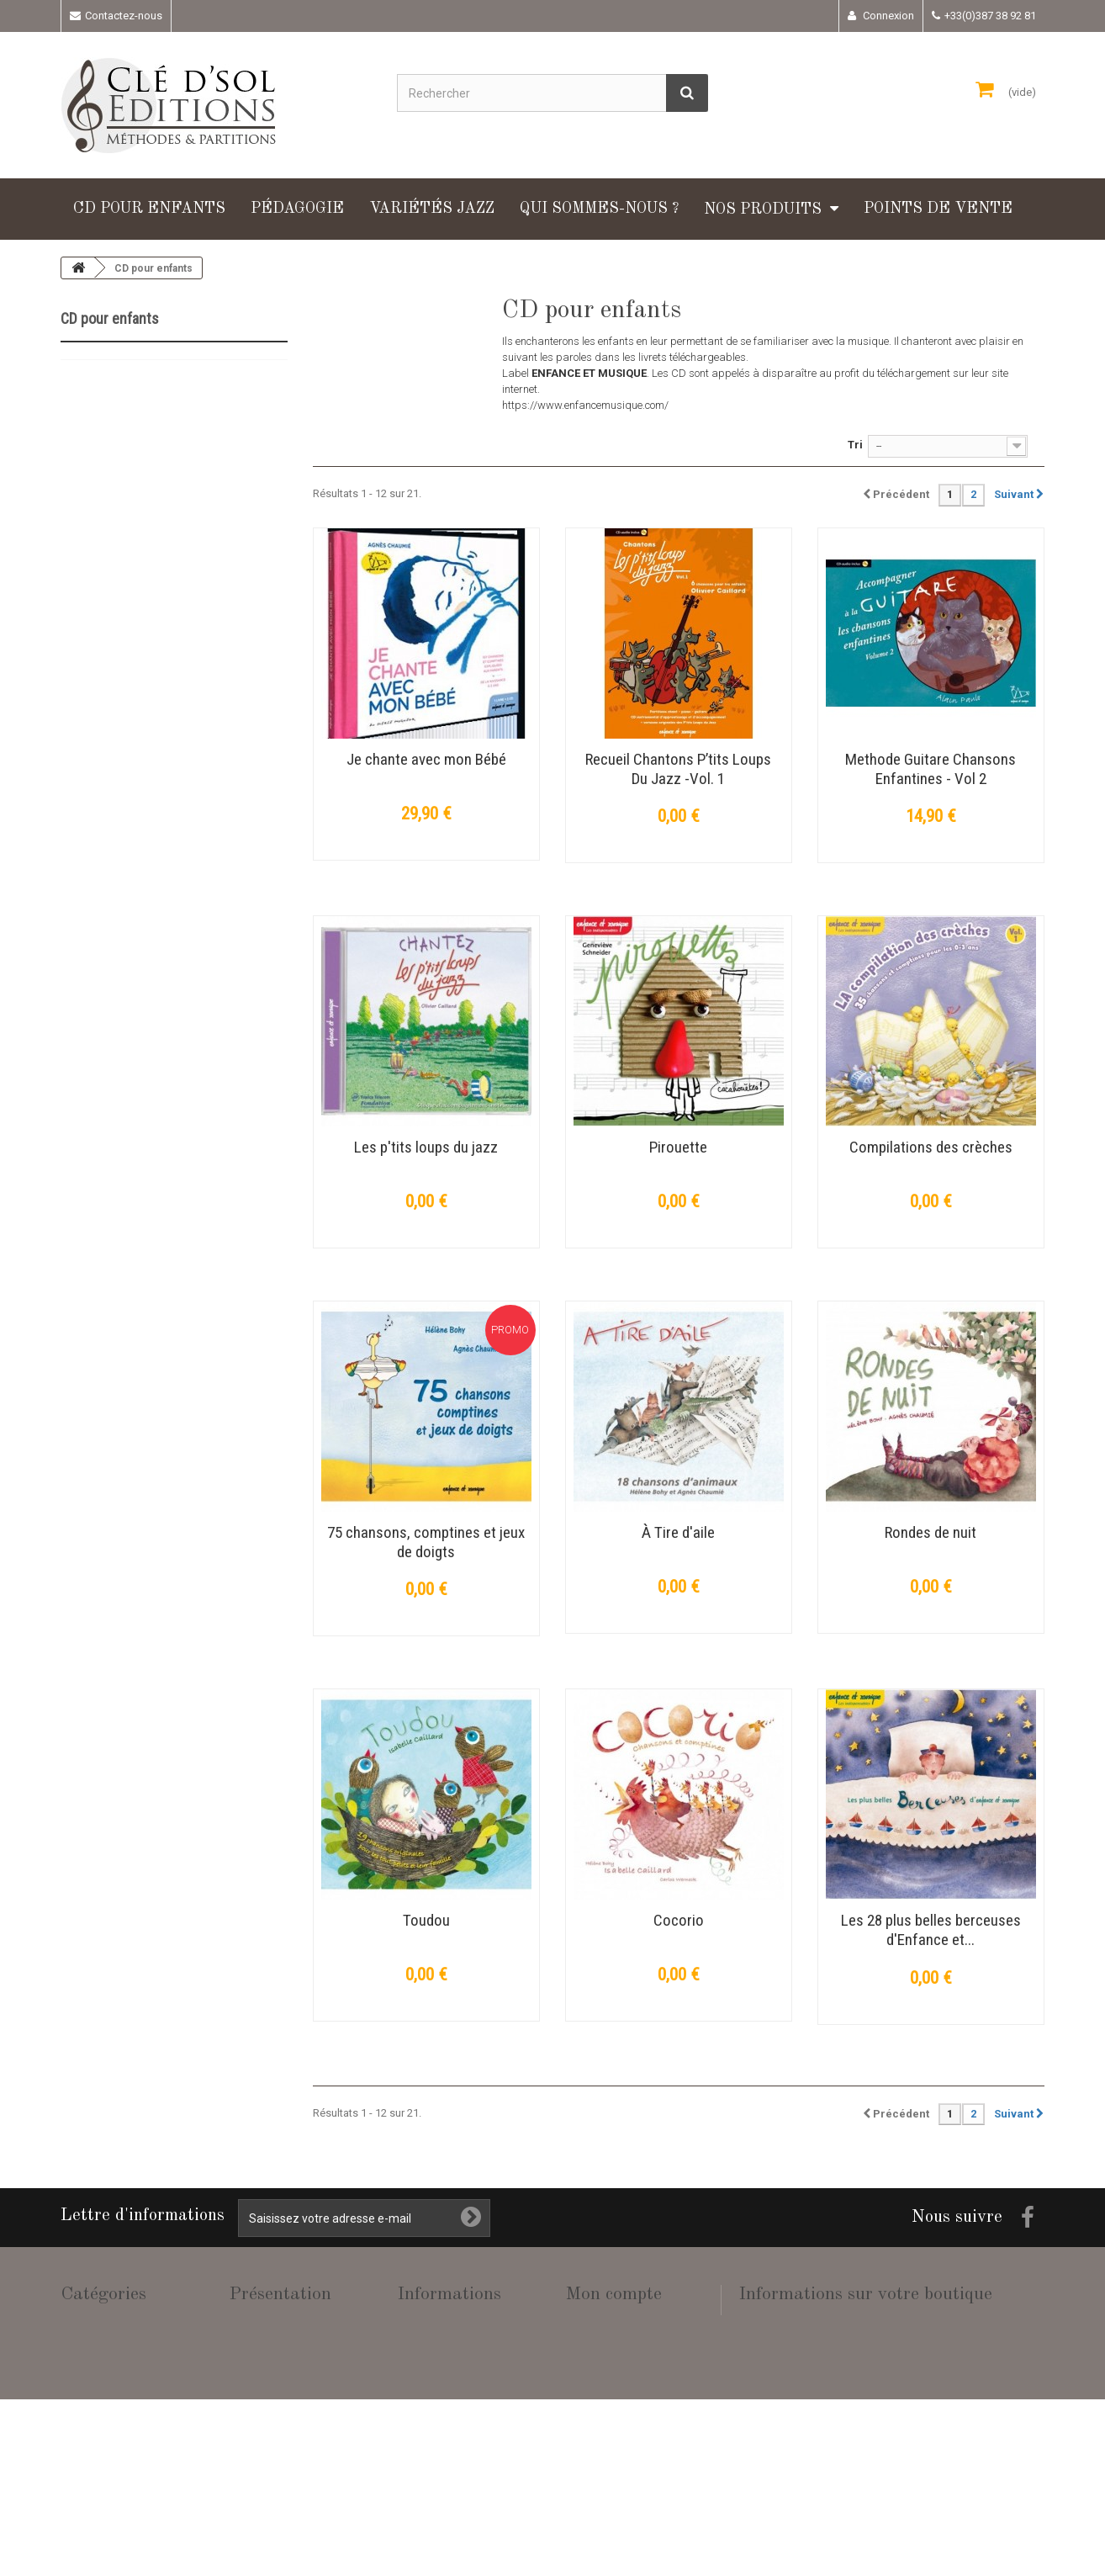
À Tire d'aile (678, 1532)
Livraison (419, 2351)
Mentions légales (437, 2380)
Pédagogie (297, 208)
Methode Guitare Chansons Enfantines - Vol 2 (930, 769)
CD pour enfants (149, 208)
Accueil (413, 2321)
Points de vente (938, 208)
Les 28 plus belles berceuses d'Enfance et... (931, 1930)
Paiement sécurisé (440, 2439)
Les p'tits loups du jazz (426, 1147)
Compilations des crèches (930, 1147)
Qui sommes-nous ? (599, 208)
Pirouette (678, 1147)
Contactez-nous (123, 15)
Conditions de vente (443, 2410)
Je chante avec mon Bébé (426, 759)
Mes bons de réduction (618, 2454)
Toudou (426, 1920)
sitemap (416, 2468)
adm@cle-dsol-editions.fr (875, 2420)
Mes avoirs (591, 2351)
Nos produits (763, 209)
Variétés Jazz (431, 208)
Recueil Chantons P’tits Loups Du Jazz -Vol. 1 (678, 769)
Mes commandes (606, 2321)
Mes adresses (599, 2380)
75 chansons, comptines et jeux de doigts (426, 1542)
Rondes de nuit (930, 1532)
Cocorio (678, 1920)
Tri (855, 444)
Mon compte (613, 2294)
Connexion (887, 15)
